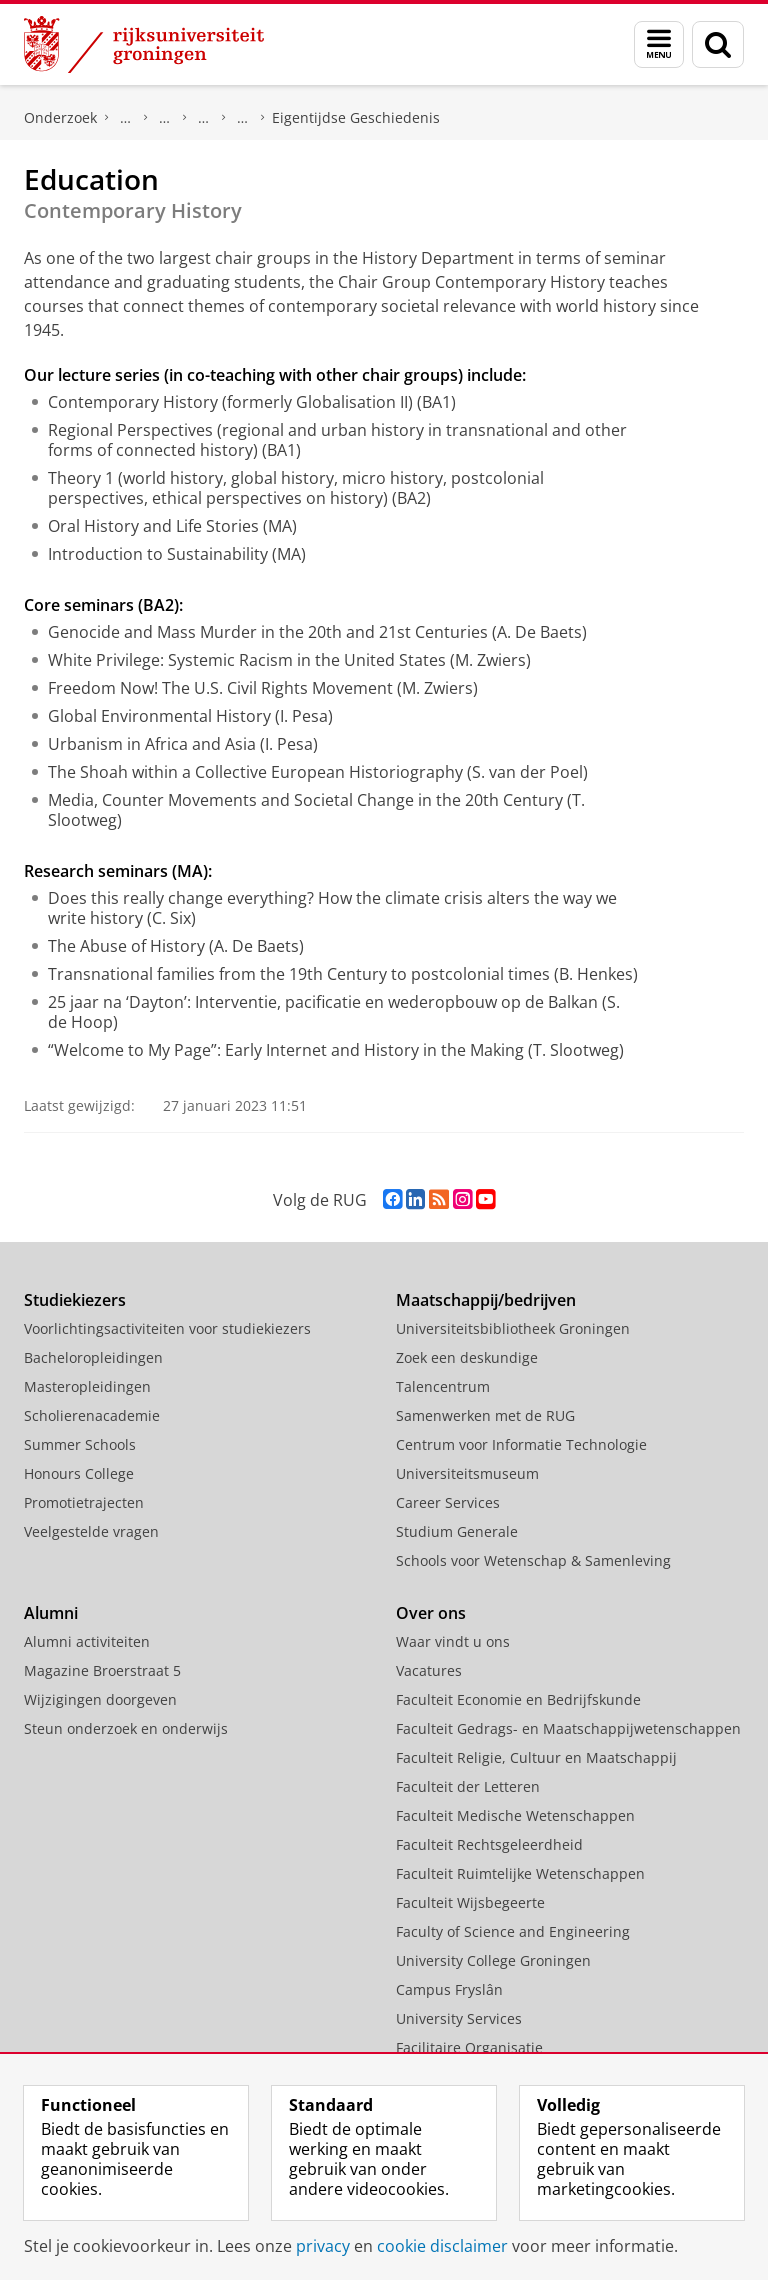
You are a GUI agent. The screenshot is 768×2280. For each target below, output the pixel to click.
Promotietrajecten (84, 1502)
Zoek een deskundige (467, 1357)
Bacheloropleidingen (93, 1357)
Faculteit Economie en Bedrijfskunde (518, 1699)
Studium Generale (457, 1531)
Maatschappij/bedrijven (486, 1300)
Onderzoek (60, 117)
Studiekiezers (75, 1300)
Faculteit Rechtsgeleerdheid (489, 1844)
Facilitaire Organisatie (469, 2047)
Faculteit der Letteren (468, 1786)
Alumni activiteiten (87, 1641)
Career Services (448, 1502)
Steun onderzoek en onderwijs (126, 1728)
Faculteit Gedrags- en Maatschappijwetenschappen (568, 1728)
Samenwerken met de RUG (485, 1415)
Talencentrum (443, 1386)
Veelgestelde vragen (91, 1531)
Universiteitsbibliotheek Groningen (513, 1328)
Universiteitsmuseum (467, 1473)
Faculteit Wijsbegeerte (470, 1902)
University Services (459, 2018)
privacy (323, 2246)
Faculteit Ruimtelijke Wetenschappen (520, 1873)
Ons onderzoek (126, 118)
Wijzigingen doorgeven (100, 1699)
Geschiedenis (204, 118)
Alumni (51, 1613)
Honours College (79, 1473)
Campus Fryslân (449, 1989)
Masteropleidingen (87, 1386)
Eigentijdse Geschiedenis (356, 117)
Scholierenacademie (92, 1415)
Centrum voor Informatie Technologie (521, 1444)
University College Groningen (493, 1960)
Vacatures (429, 1670)
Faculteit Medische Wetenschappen (515, 1815)
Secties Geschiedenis (243, 118)
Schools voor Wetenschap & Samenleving (533, 1560)
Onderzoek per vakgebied (165, 118)
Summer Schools (80, 1444)
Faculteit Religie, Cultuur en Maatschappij (536, 1757)
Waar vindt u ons (453, 1641)
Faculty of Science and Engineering (513, 1931)
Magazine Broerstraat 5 (102, 1670)
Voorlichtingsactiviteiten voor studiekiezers (167, 1328)
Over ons (431, 1613)
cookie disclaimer (442, 2246)
